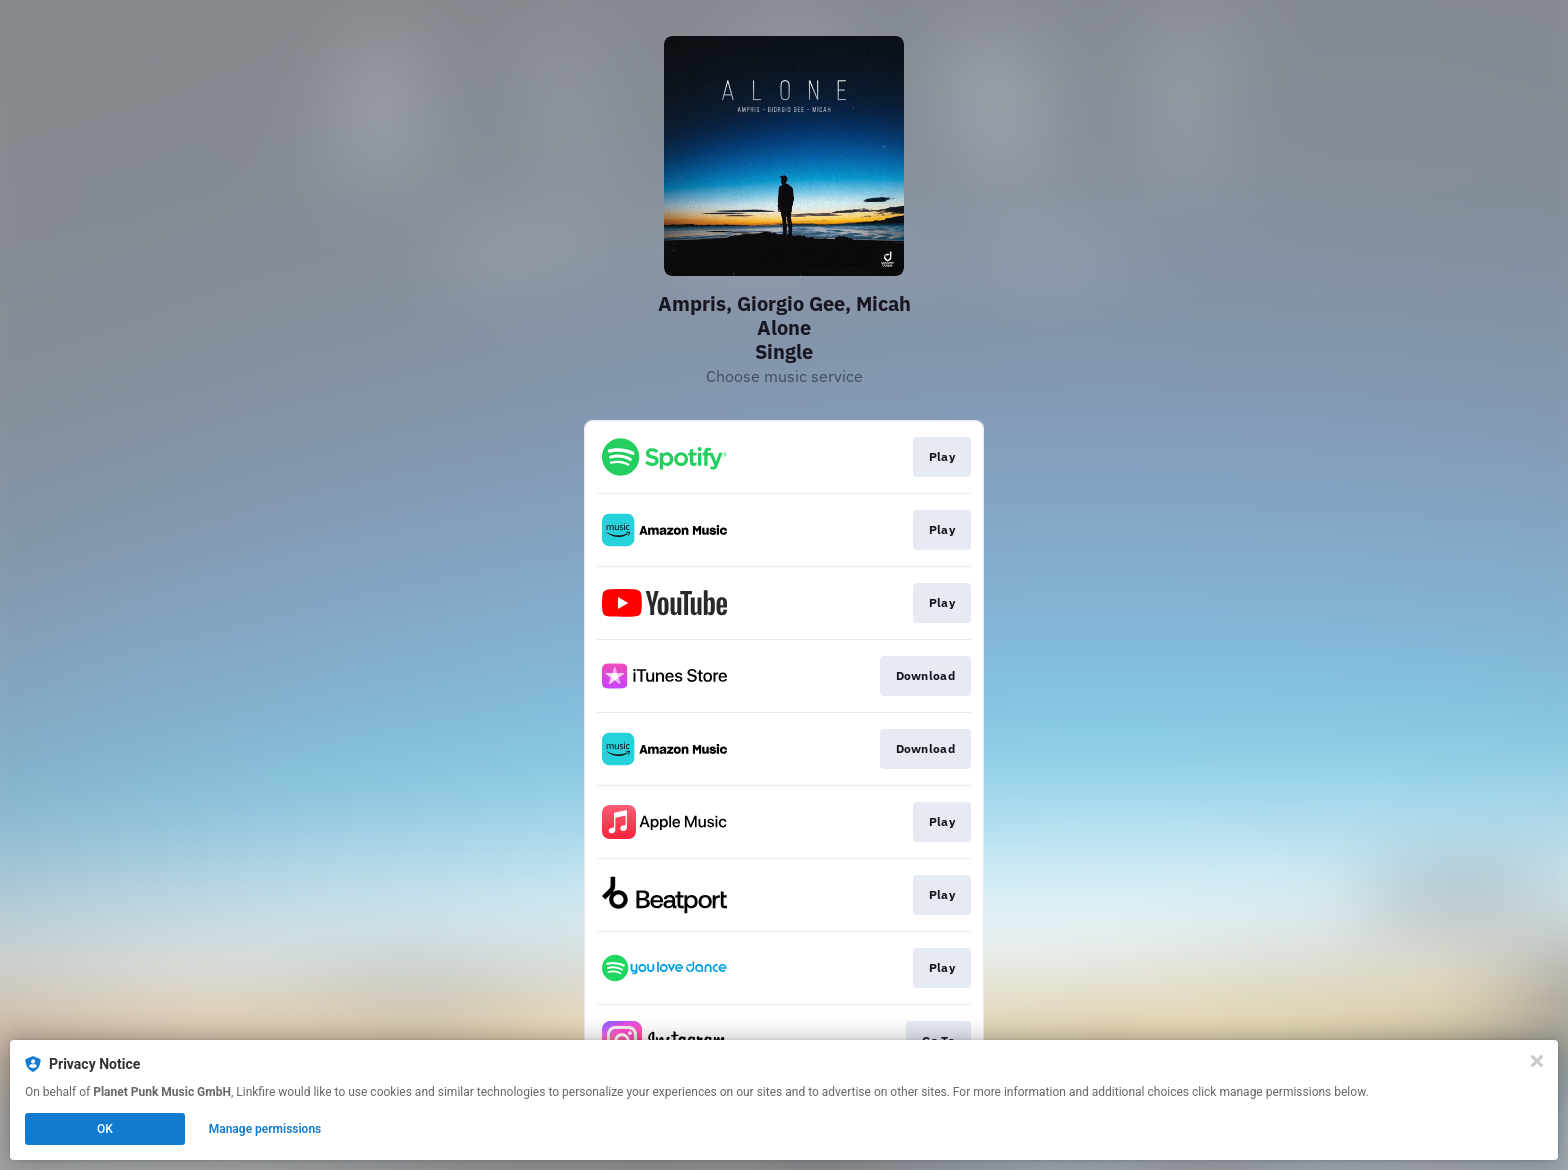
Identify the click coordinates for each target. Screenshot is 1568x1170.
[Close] (1537, 1061)
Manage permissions (265, 1129)
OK (105, 1129)
